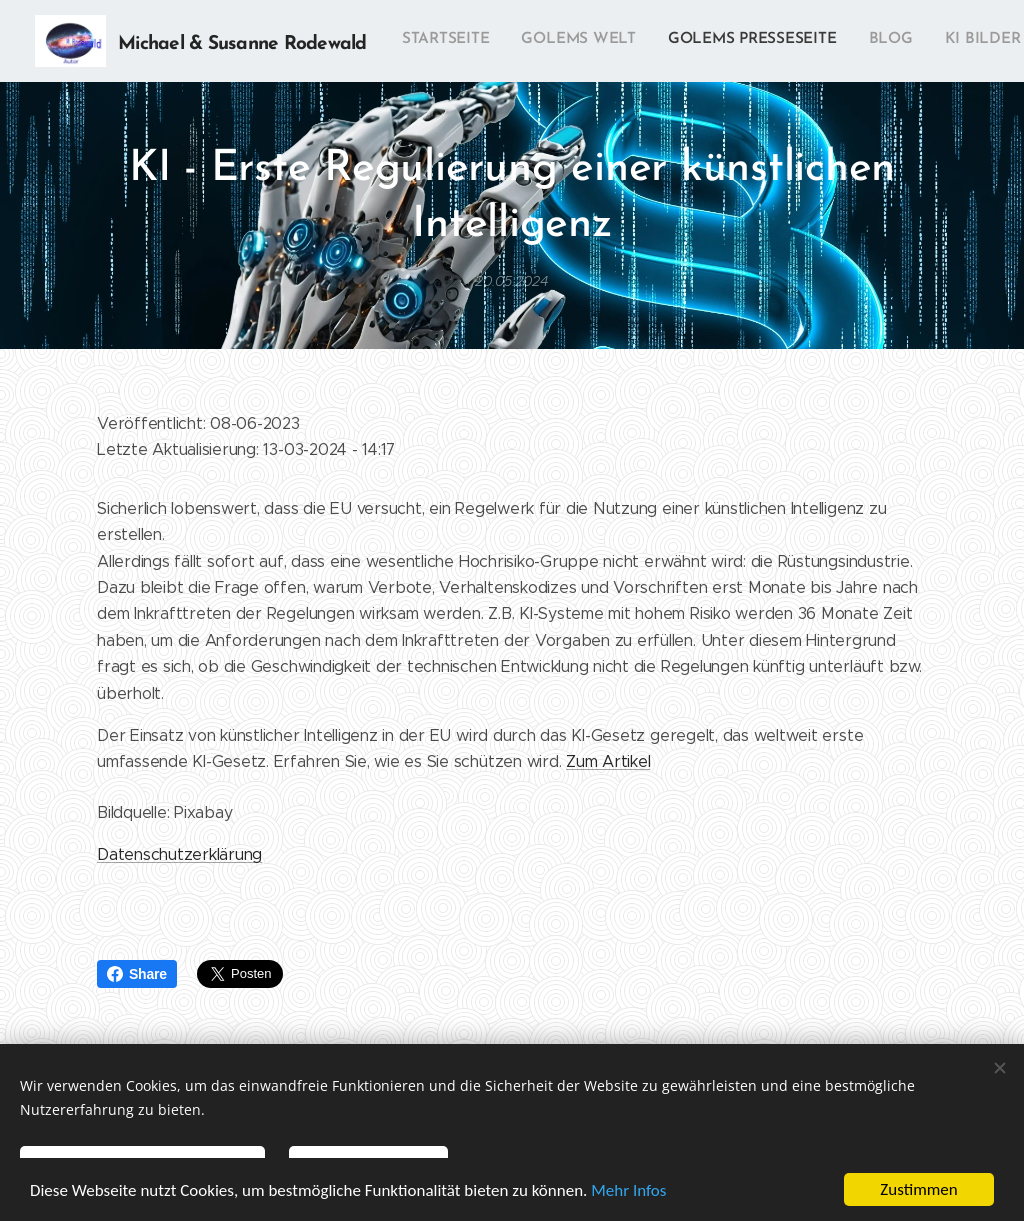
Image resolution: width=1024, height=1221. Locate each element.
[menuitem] (674, 41)
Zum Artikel (608, 761)
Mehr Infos (628, 1190)
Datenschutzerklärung (179, 854)
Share (137, 974)
